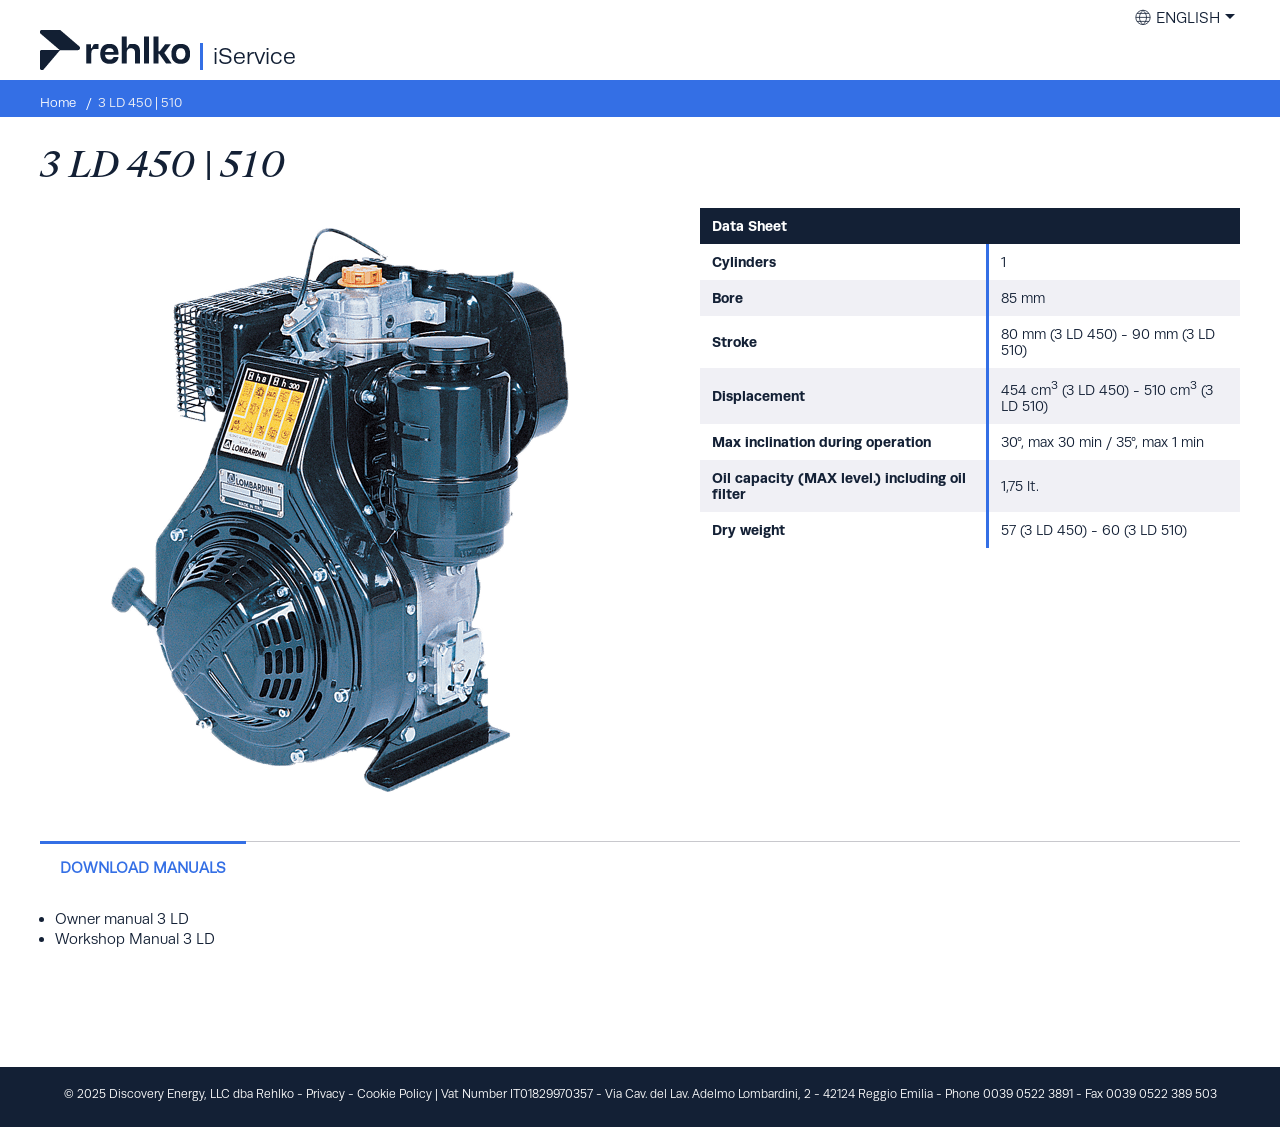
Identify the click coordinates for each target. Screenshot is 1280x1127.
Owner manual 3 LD (122, 918)
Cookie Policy (394, 1094)
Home (58, 102)
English (1187, 17)
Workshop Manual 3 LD (135, 938)
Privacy (325, 1094)
